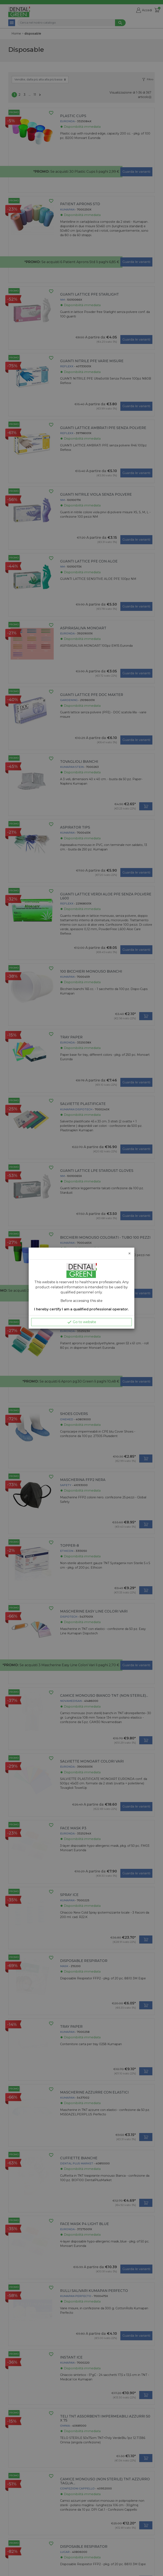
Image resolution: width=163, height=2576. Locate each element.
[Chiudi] (129, 1253)
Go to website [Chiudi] (81, 1322)
